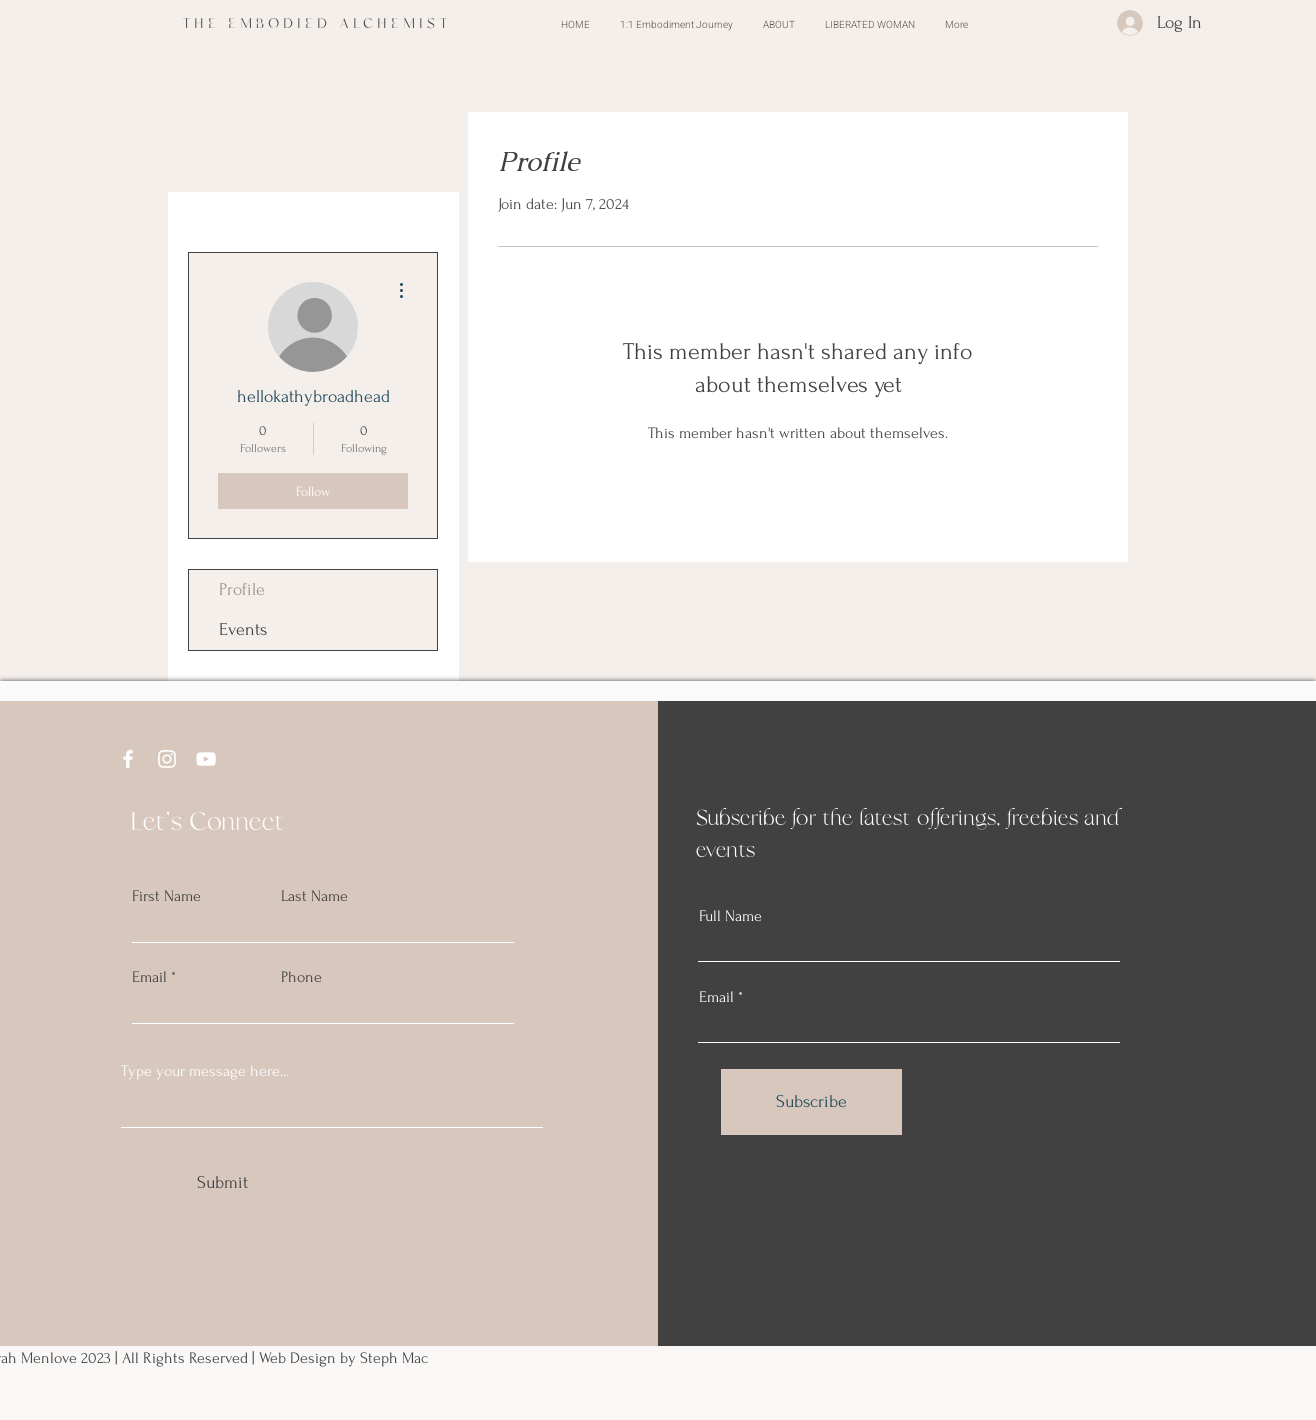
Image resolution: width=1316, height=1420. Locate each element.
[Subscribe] (811, 1102)
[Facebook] (128, 759)
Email (149, 977)
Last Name (314, 896)
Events (243, 629)
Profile (242, 589)
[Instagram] (167, 759)
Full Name (730, 916)
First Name (166, 896)
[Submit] (222, 1182)
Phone (301, 977)
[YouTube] (206, 759)
